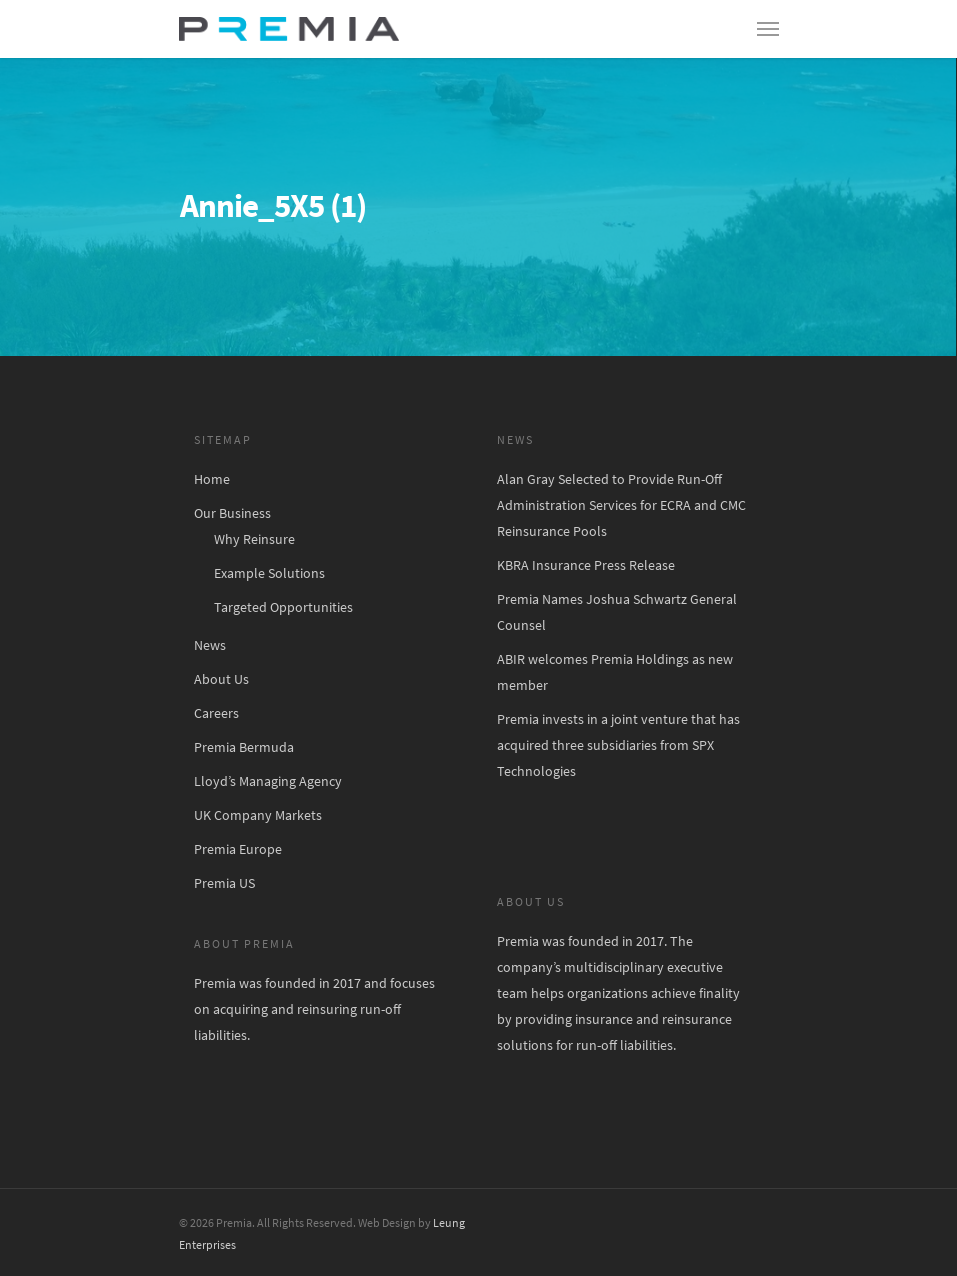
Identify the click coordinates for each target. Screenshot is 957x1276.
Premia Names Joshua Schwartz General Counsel (617, 612)
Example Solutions (269, 573)
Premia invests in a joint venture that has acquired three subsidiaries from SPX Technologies (618, 745)
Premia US (224, 883)
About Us (221, 679)
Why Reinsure (254, 539)
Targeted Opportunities (283, 607)
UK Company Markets (258, 815)
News (210, 645)
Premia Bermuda (244, 747)
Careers (216, 713)
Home (212, 479)
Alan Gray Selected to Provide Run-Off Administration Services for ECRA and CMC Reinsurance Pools (621, 505)
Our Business (232, 513)
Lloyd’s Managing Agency (268, 781)
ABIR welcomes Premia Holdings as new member (615, 672)
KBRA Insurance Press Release (586, 565)
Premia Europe (238, 849)
